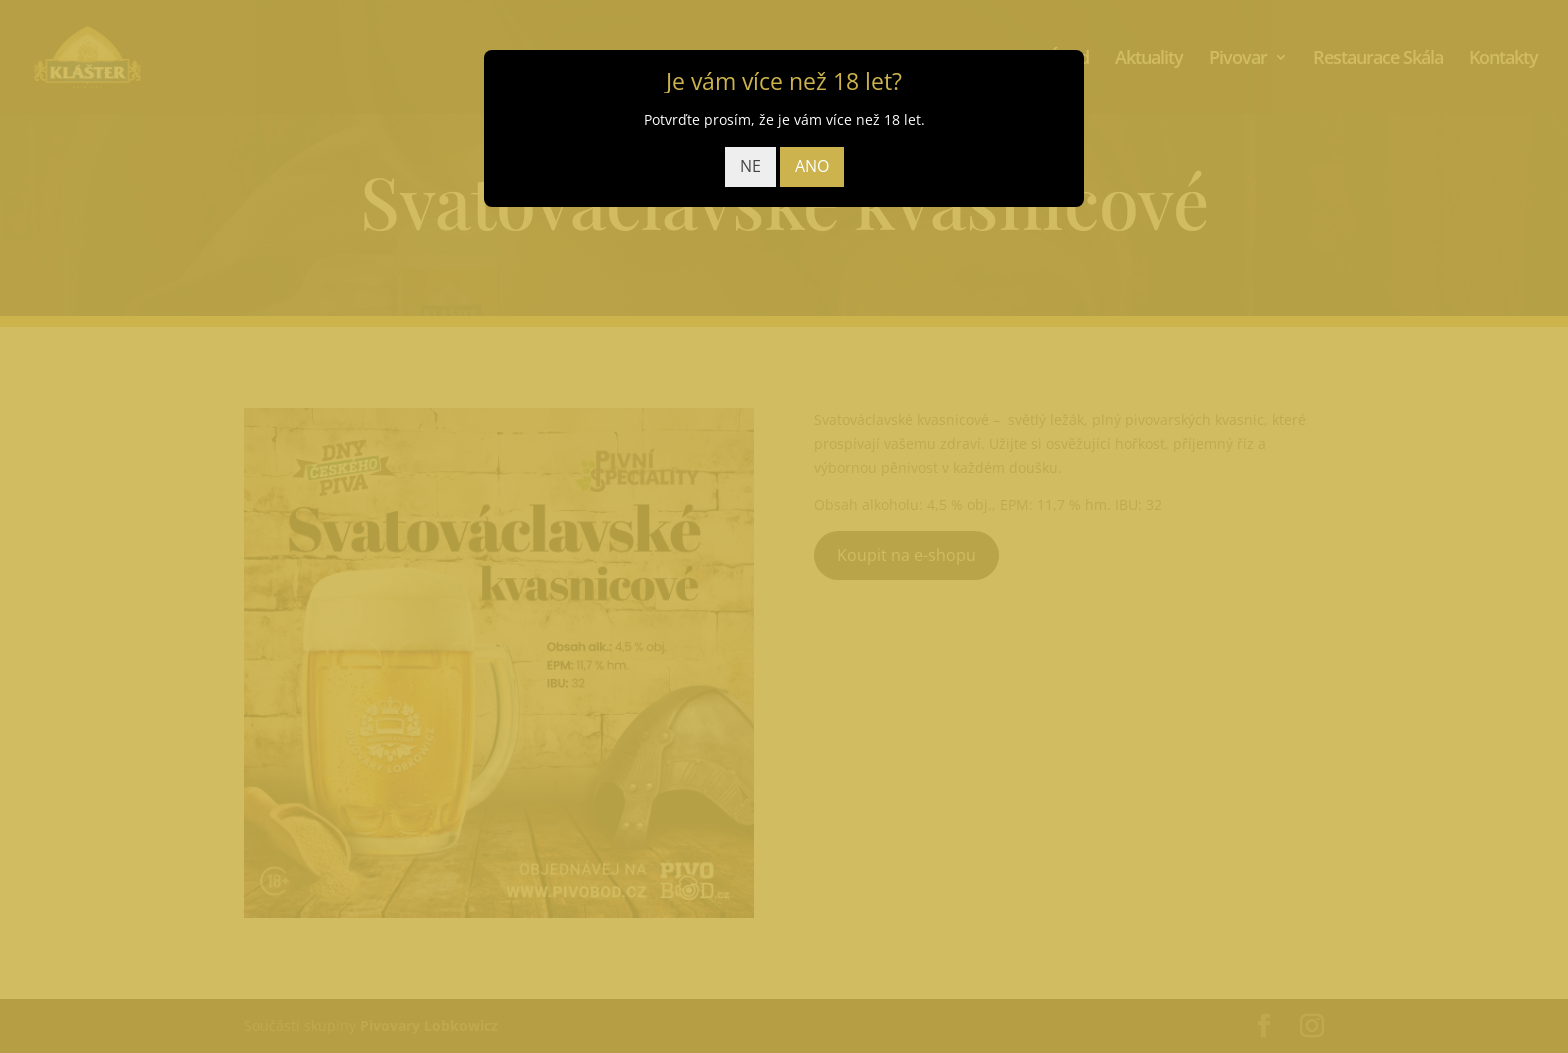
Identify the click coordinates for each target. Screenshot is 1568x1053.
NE (750, 166)
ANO (812, 166)
